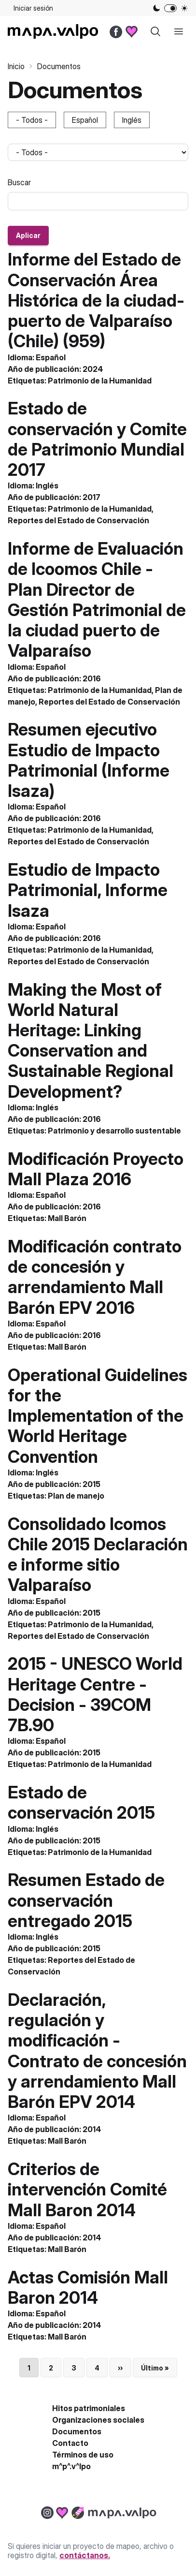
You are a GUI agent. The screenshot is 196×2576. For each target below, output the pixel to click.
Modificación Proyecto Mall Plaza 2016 (95, 1168)
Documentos (76, 2431)
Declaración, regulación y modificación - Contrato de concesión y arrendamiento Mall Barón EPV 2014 (97, 2050)
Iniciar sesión (33, 8)
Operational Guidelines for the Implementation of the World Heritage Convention (97, 1416)
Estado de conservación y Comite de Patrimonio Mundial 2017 (97, 439)
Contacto (70, 2443)
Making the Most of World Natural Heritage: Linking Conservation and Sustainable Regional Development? (90, 1040)
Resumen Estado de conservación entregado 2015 (86, 1899)
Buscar (19, 182)
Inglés (131, 120)
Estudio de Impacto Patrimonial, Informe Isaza (88, 889)
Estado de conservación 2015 (81, 1802)
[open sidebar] (178, 31)
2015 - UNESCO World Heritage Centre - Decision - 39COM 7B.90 (95, 1694)
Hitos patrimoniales (88, 2408)
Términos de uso (82, 2454)
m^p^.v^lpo (71, 2466)
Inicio (16, 66)
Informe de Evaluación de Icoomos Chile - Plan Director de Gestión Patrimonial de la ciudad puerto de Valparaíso (97, 599)
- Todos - (32, 120)
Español (85, 120)
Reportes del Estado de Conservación (78, 520)
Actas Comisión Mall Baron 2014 (88, 2287)
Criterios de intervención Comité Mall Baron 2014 (87, 2189)
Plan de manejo (76, 1496)
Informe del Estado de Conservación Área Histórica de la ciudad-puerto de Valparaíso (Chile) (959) (96, 300)
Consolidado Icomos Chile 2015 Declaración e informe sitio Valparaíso (98, 1554)
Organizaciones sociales (98, 2420)
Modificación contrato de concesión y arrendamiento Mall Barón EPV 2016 (95, 1277)
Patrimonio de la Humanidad (100, 380)
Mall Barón (67, 1218)
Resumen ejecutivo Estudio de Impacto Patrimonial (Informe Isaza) (88, 760)
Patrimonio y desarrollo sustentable (114, 1130)
